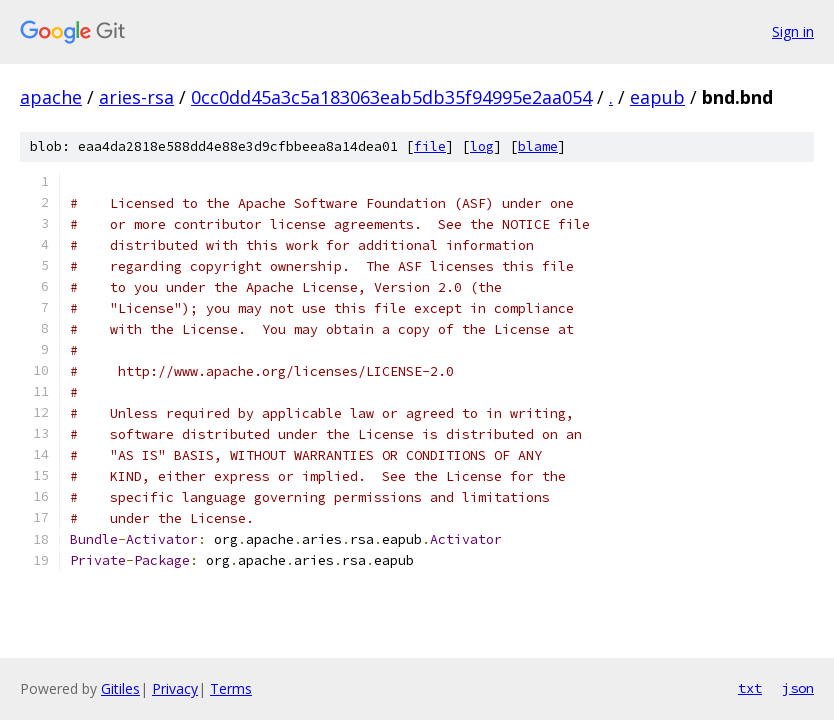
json (798, 688)
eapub (657, 97)
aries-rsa (136, 97)
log (482, 146)
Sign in (793, 31)
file (430, 146)
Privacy (175, 688)
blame (538, 146)
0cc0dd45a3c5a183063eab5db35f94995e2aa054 (391, 97)
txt (750, 688)
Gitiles (120, 688)
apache (51, 97)
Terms (231, 688)
